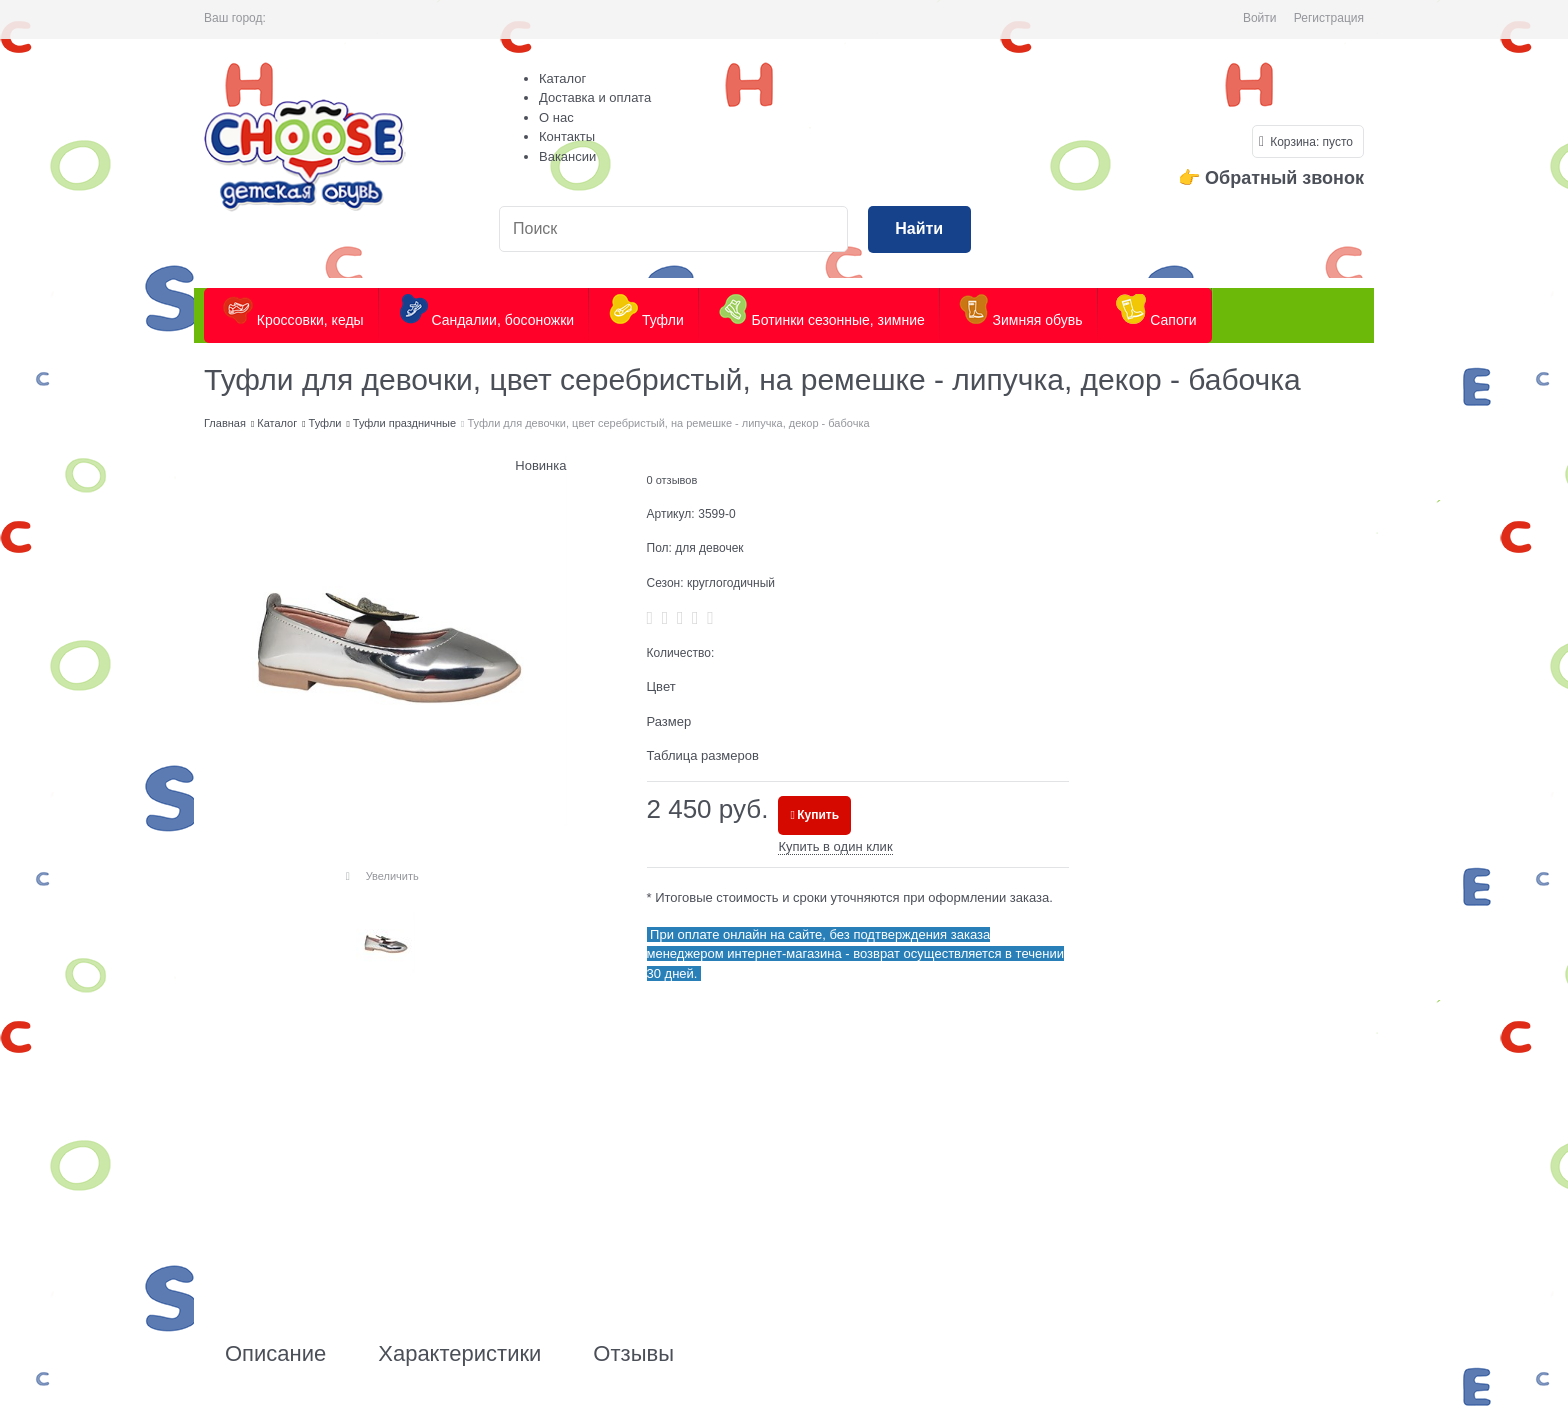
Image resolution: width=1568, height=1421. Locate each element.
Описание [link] (275, 1354)
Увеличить (392, 876)
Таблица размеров (703, 755)
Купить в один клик (835, 846)
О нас (556, 117)
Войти (1260, 18)
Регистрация (1329, 18)
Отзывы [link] (633, 1354)
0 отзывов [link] (672, 480)
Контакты (567, 136)
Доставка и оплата (595, 97)
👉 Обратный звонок (1271, 178)
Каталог (562, 78)
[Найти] (919, 229)
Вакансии (567, 156)
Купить (818, 815)
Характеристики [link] (459, 1354)
